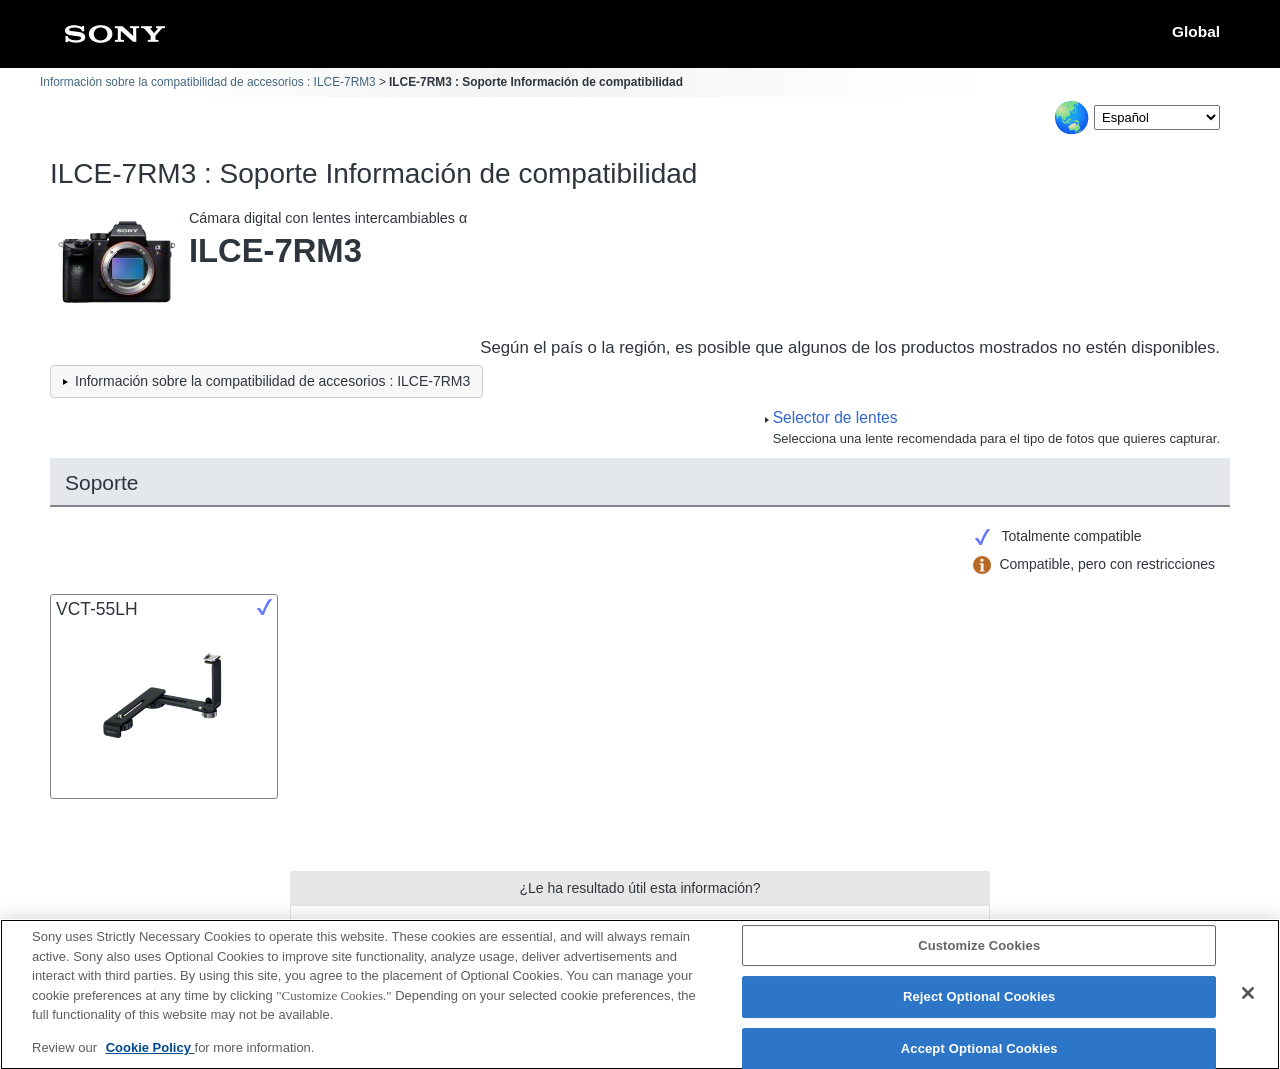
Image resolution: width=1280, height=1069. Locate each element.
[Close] (1248, 1003)
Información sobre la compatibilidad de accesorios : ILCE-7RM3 (208, 82)
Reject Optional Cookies (979, 1007)
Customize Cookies (979, 955)
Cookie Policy (150, 1057)
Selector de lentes (835, 417)
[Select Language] (1157, 117)
